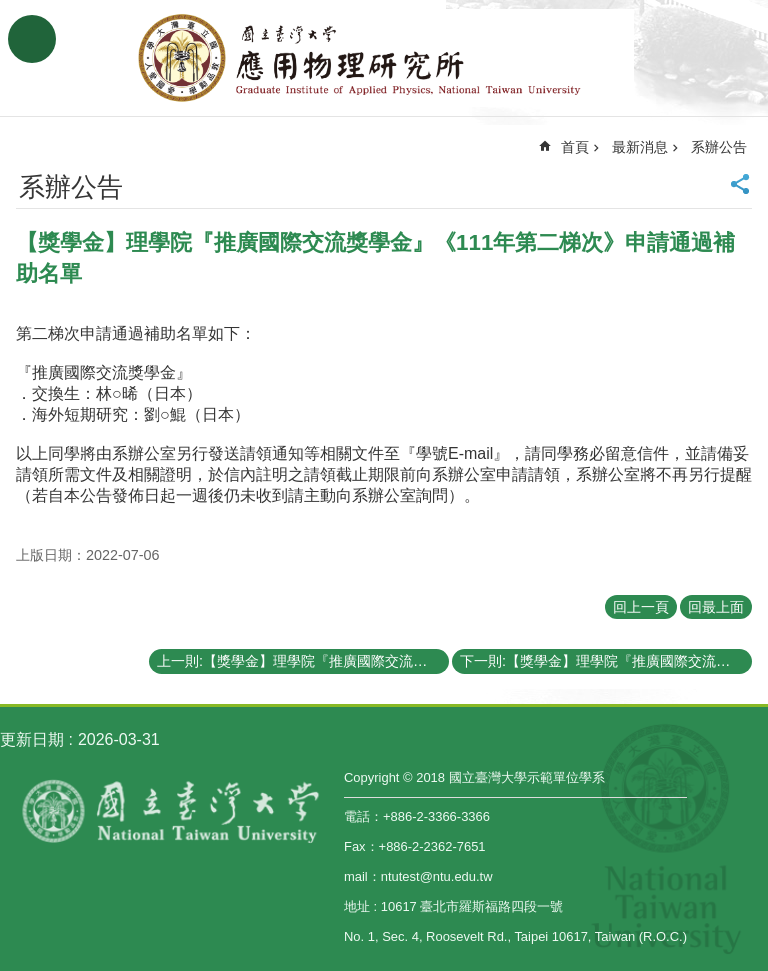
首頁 (575, 147)
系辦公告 (719, 147)
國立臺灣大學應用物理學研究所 (384, 58)
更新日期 (32, 739)
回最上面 (716, 607)
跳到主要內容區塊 (10, 10)
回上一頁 (641, 607)
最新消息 (640, 147)
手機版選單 (32, 39)
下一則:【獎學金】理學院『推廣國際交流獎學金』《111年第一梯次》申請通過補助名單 (606, 661)
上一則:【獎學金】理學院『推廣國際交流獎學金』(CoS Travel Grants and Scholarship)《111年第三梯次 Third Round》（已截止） (303, 661)
